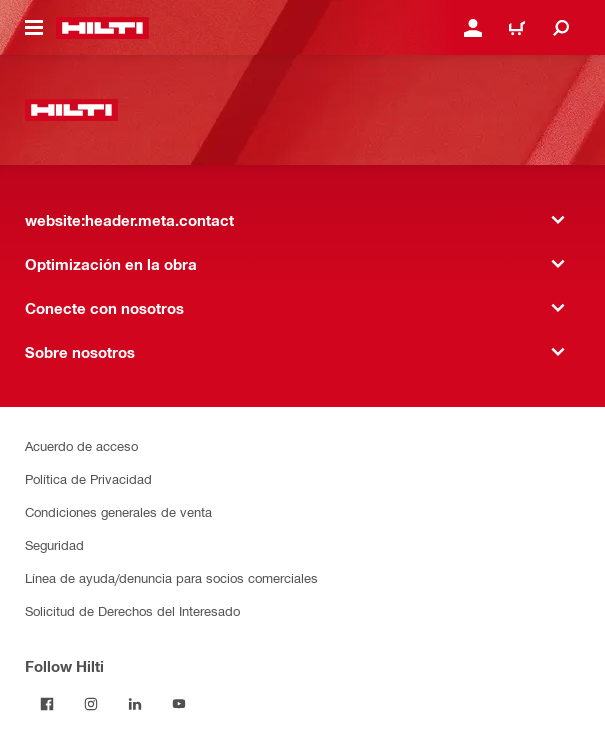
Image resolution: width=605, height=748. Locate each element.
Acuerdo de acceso (81, 445)
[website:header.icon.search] (561, 28)
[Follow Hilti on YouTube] (179, 704)
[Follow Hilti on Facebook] (47, 704)
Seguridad (54, 544)
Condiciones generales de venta (118, 511)
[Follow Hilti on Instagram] (91, 704)
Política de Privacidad (88, 478)
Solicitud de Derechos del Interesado (132, 610)
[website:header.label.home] (102, 28)
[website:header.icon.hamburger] (34, 28)
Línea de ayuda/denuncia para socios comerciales (171, 577)
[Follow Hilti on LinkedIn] (135, 704)
